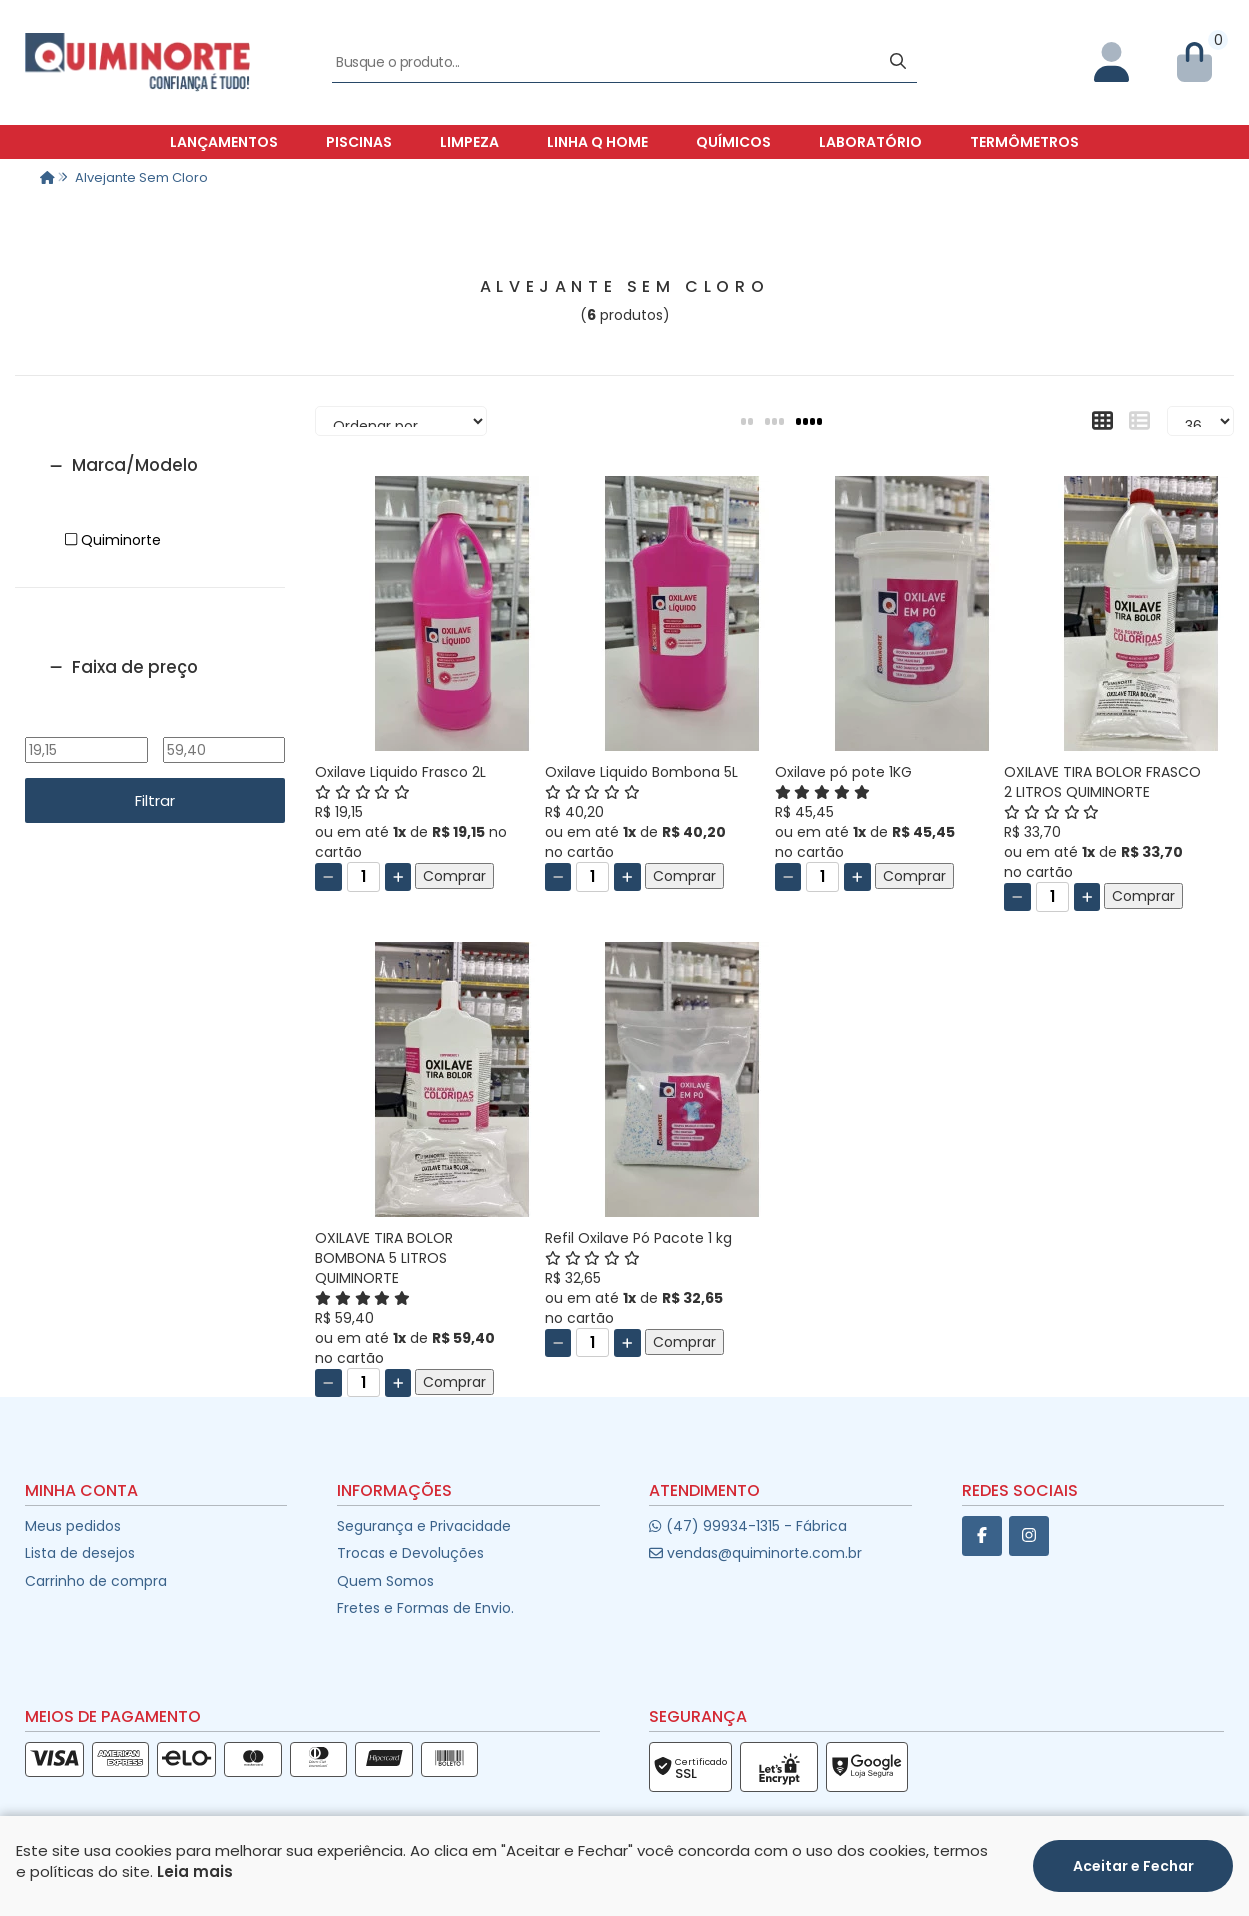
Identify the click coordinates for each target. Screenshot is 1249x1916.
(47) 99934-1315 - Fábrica (747, 1526)
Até (223, 723)
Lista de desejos (80, 1553)
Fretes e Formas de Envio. (425, 1608)
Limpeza (469, 142)
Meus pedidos (73, 1526)
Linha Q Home (597, 142)
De (86, 723)
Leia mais (195, 1871)
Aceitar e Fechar (1133, 1866)
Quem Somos (385, 1581)
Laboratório (870, 142)
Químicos (733, 142)
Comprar (454, 876)
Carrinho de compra (96, 1581)
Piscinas (359, 142)
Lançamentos (224, 142)
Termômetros (1024, 142)
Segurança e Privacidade (424, 1526)
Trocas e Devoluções (410, 1553)
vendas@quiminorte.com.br (755, 1553)
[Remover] (328, 877)
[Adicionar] (398, 877)
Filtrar (155, 800)
